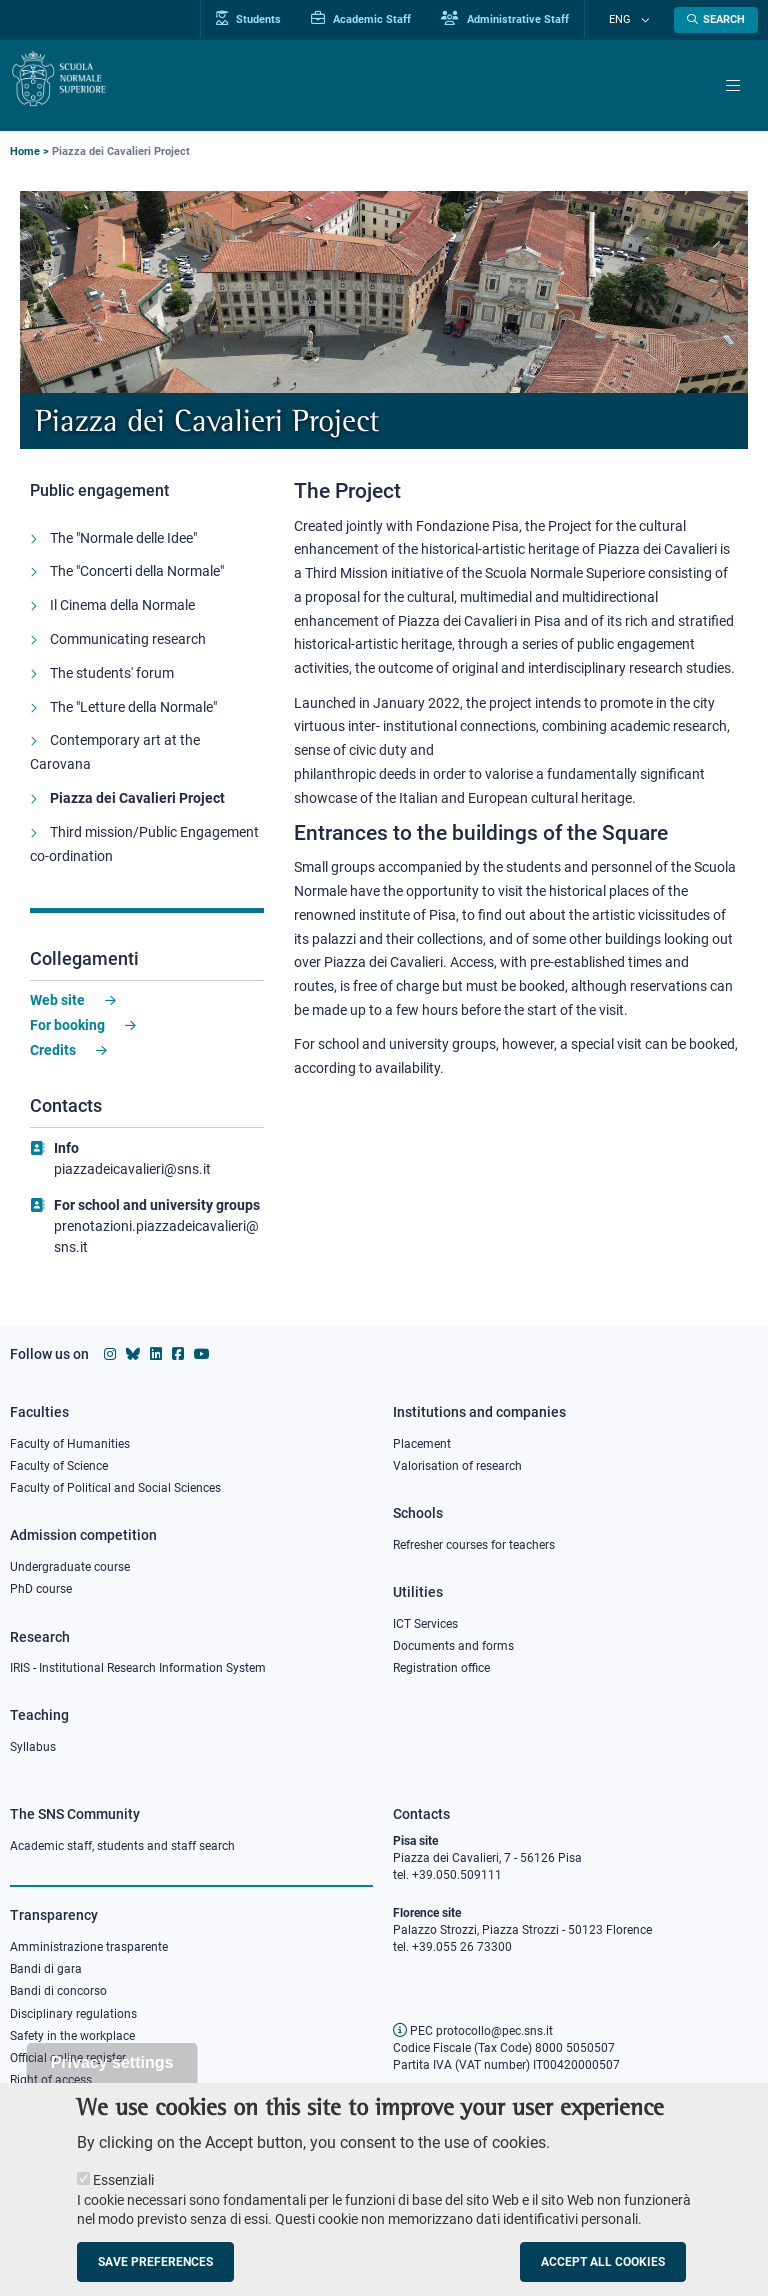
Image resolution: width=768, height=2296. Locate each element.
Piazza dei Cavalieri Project (137, 809)
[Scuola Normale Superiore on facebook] (178, 1354)
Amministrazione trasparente (89, 1947)
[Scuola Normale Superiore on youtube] (202, 1354)
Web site (57, 1011)
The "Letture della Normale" (133, 717)
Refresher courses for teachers (474, 1545)
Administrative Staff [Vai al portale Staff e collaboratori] (528, 19)
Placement (422, 1444)
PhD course (41, 1589)
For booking (67, 1036)
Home (25, 151)
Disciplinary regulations (73, 2014)
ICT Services (425, 1624)
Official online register (68, 2058)
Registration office (441, 1668)
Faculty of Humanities (70, 1444)
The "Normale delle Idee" (123, 548)
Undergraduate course (70, 1567)
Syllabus (33, 1747)
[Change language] (647, 20)
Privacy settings (112, 2080)
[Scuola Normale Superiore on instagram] (110, 1354)
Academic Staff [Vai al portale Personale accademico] (384, 19)
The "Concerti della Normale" (137, 582)
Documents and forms (453, 1646)
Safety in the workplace (72, 2036)
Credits (53, 1060)
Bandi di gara (46, 1969)
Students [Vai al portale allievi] (271, 19)
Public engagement (108, 489)
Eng (631, 20)
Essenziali (123, 2198)
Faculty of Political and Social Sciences (115, 1488)
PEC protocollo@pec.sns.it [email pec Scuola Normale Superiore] (473, 2031)
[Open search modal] (716, 20)
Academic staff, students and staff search (122, 1846)
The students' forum (112, 684)
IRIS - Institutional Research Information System (138, 1668)
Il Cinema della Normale (122, 616)
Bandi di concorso (58, 1991)
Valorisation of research (457, 1466)
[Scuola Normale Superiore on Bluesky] (133, 1354)
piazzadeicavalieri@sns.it (132, 1180)
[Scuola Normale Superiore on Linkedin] (156, 1354)
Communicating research (128, 650)
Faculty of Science (59, 1466)
